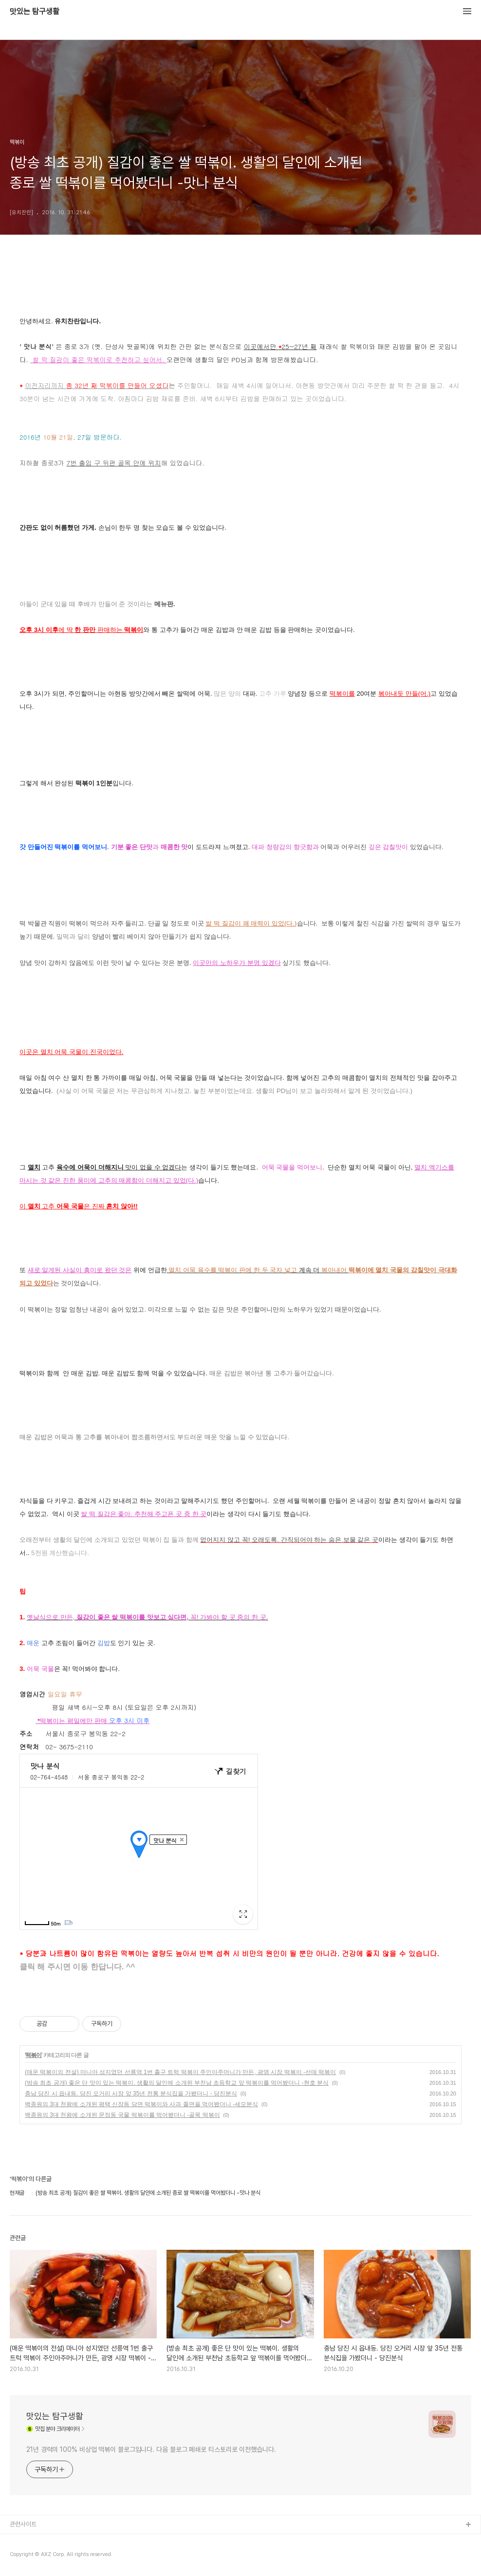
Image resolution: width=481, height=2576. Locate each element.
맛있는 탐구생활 (34, 11)
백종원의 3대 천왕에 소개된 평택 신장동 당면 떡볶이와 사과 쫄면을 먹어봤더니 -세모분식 (141, 2104)
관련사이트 (23, 2524)
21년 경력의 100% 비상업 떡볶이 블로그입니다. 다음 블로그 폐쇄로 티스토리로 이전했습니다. (151, 2449)
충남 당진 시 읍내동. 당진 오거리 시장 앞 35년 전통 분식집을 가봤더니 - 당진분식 (131, 2093)
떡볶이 (33, 2055)
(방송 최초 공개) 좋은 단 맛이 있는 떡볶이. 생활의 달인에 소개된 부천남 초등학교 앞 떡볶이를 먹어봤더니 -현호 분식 (177, 2082)
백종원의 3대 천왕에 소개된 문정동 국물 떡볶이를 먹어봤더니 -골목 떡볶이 (122, 2115)
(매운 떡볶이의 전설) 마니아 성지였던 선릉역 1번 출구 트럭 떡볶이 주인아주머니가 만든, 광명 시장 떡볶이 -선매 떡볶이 (180, 2072)
